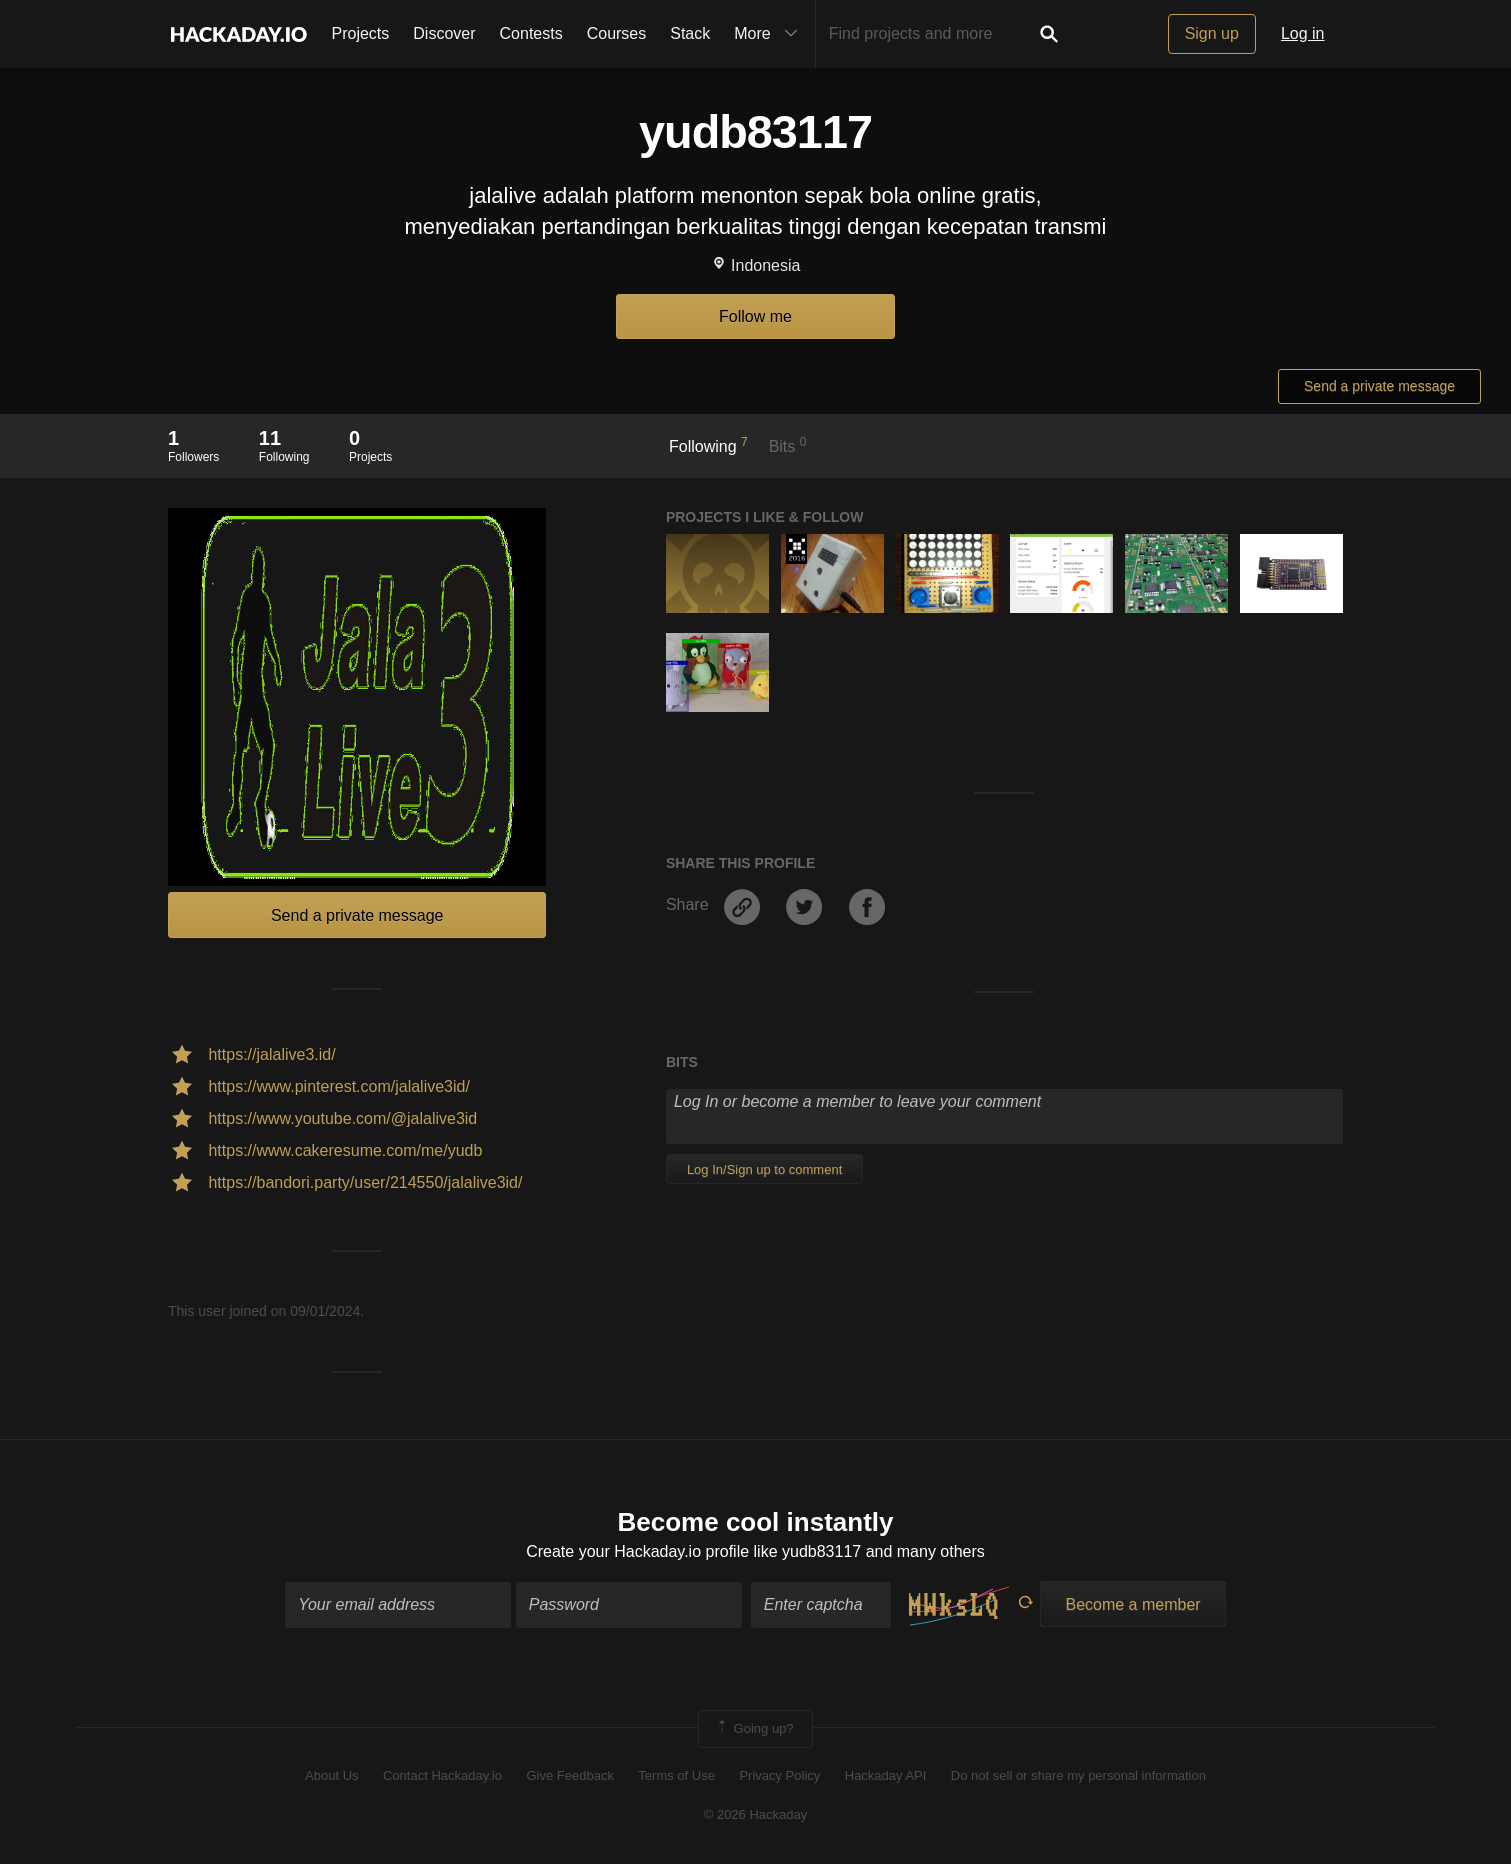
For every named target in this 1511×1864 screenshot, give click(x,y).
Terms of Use (676, 1775)
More (770, 34)
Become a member (1132, 1604)
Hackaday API (886, 1775)
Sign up (1212, 33)
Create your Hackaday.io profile (637, 1551)
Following (708, 445)
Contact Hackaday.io (442, 1775)
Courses (617, 33)
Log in (1303, 33)
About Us (331, 1775)
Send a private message (1379, 386)
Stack (690, 33)
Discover (444, 33)
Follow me (755, 316)
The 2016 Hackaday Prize (796, 549)
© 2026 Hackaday (756, 1814)
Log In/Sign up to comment (764, 1169)
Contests (531, 33)
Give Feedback (569, 1775)
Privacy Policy (779, 1775)
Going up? (754, 1729)
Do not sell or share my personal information (1078, 1775)
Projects (361, 33)
